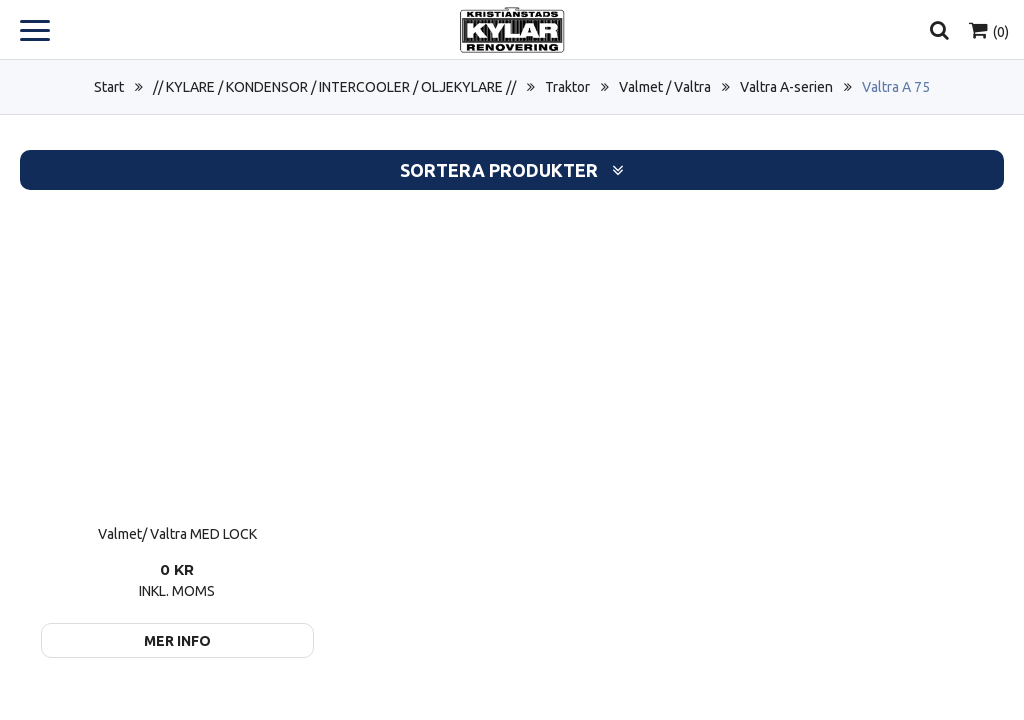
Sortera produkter (512, 170)
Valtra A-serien (786, 87)
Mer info (177, 641)
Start (109, 87)
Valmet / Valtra (665, 87)
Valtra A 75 (896, 87)
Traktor (567, 87)
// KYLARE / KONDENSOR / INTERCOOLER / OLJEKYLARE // (334, 87)
